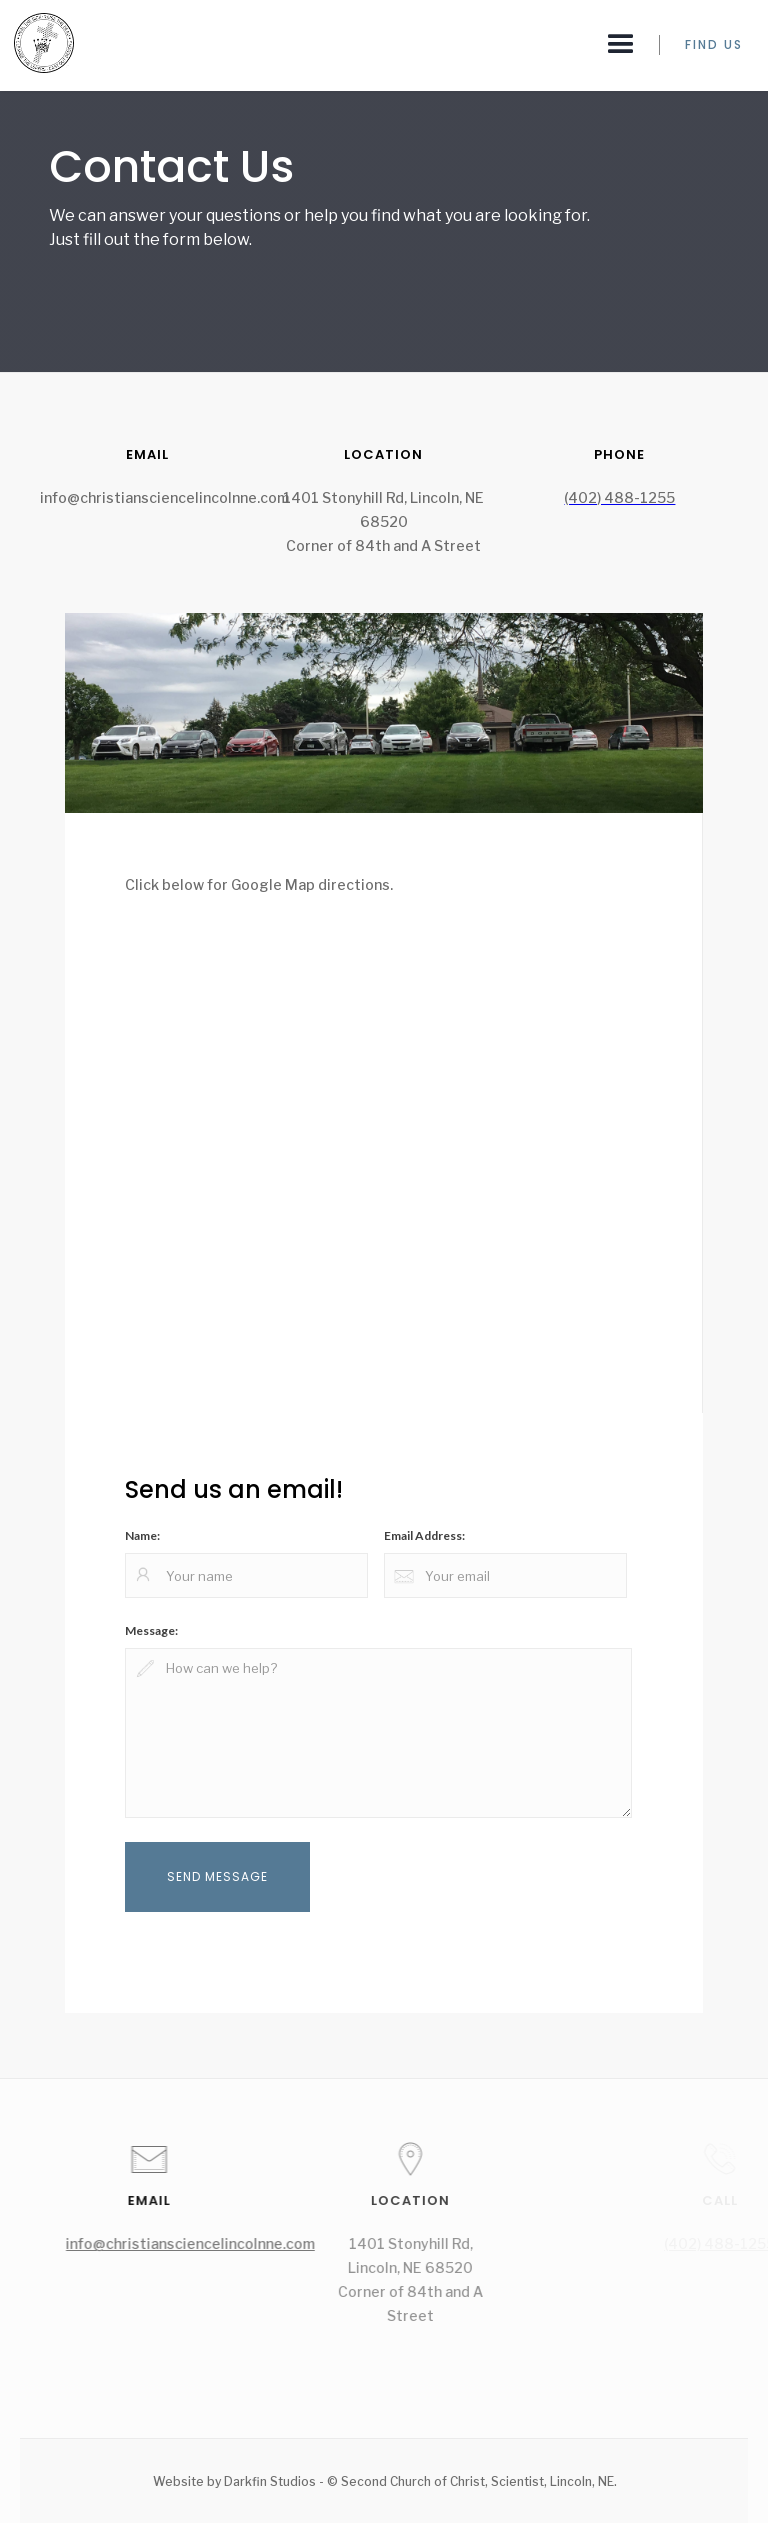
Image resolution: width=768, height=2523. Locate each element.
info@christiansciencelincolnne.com (202, 2243)
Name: (142, 1535)
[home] (37, 43)
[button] (621, 45)
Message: (151, 1630)
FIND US (714, 44)
